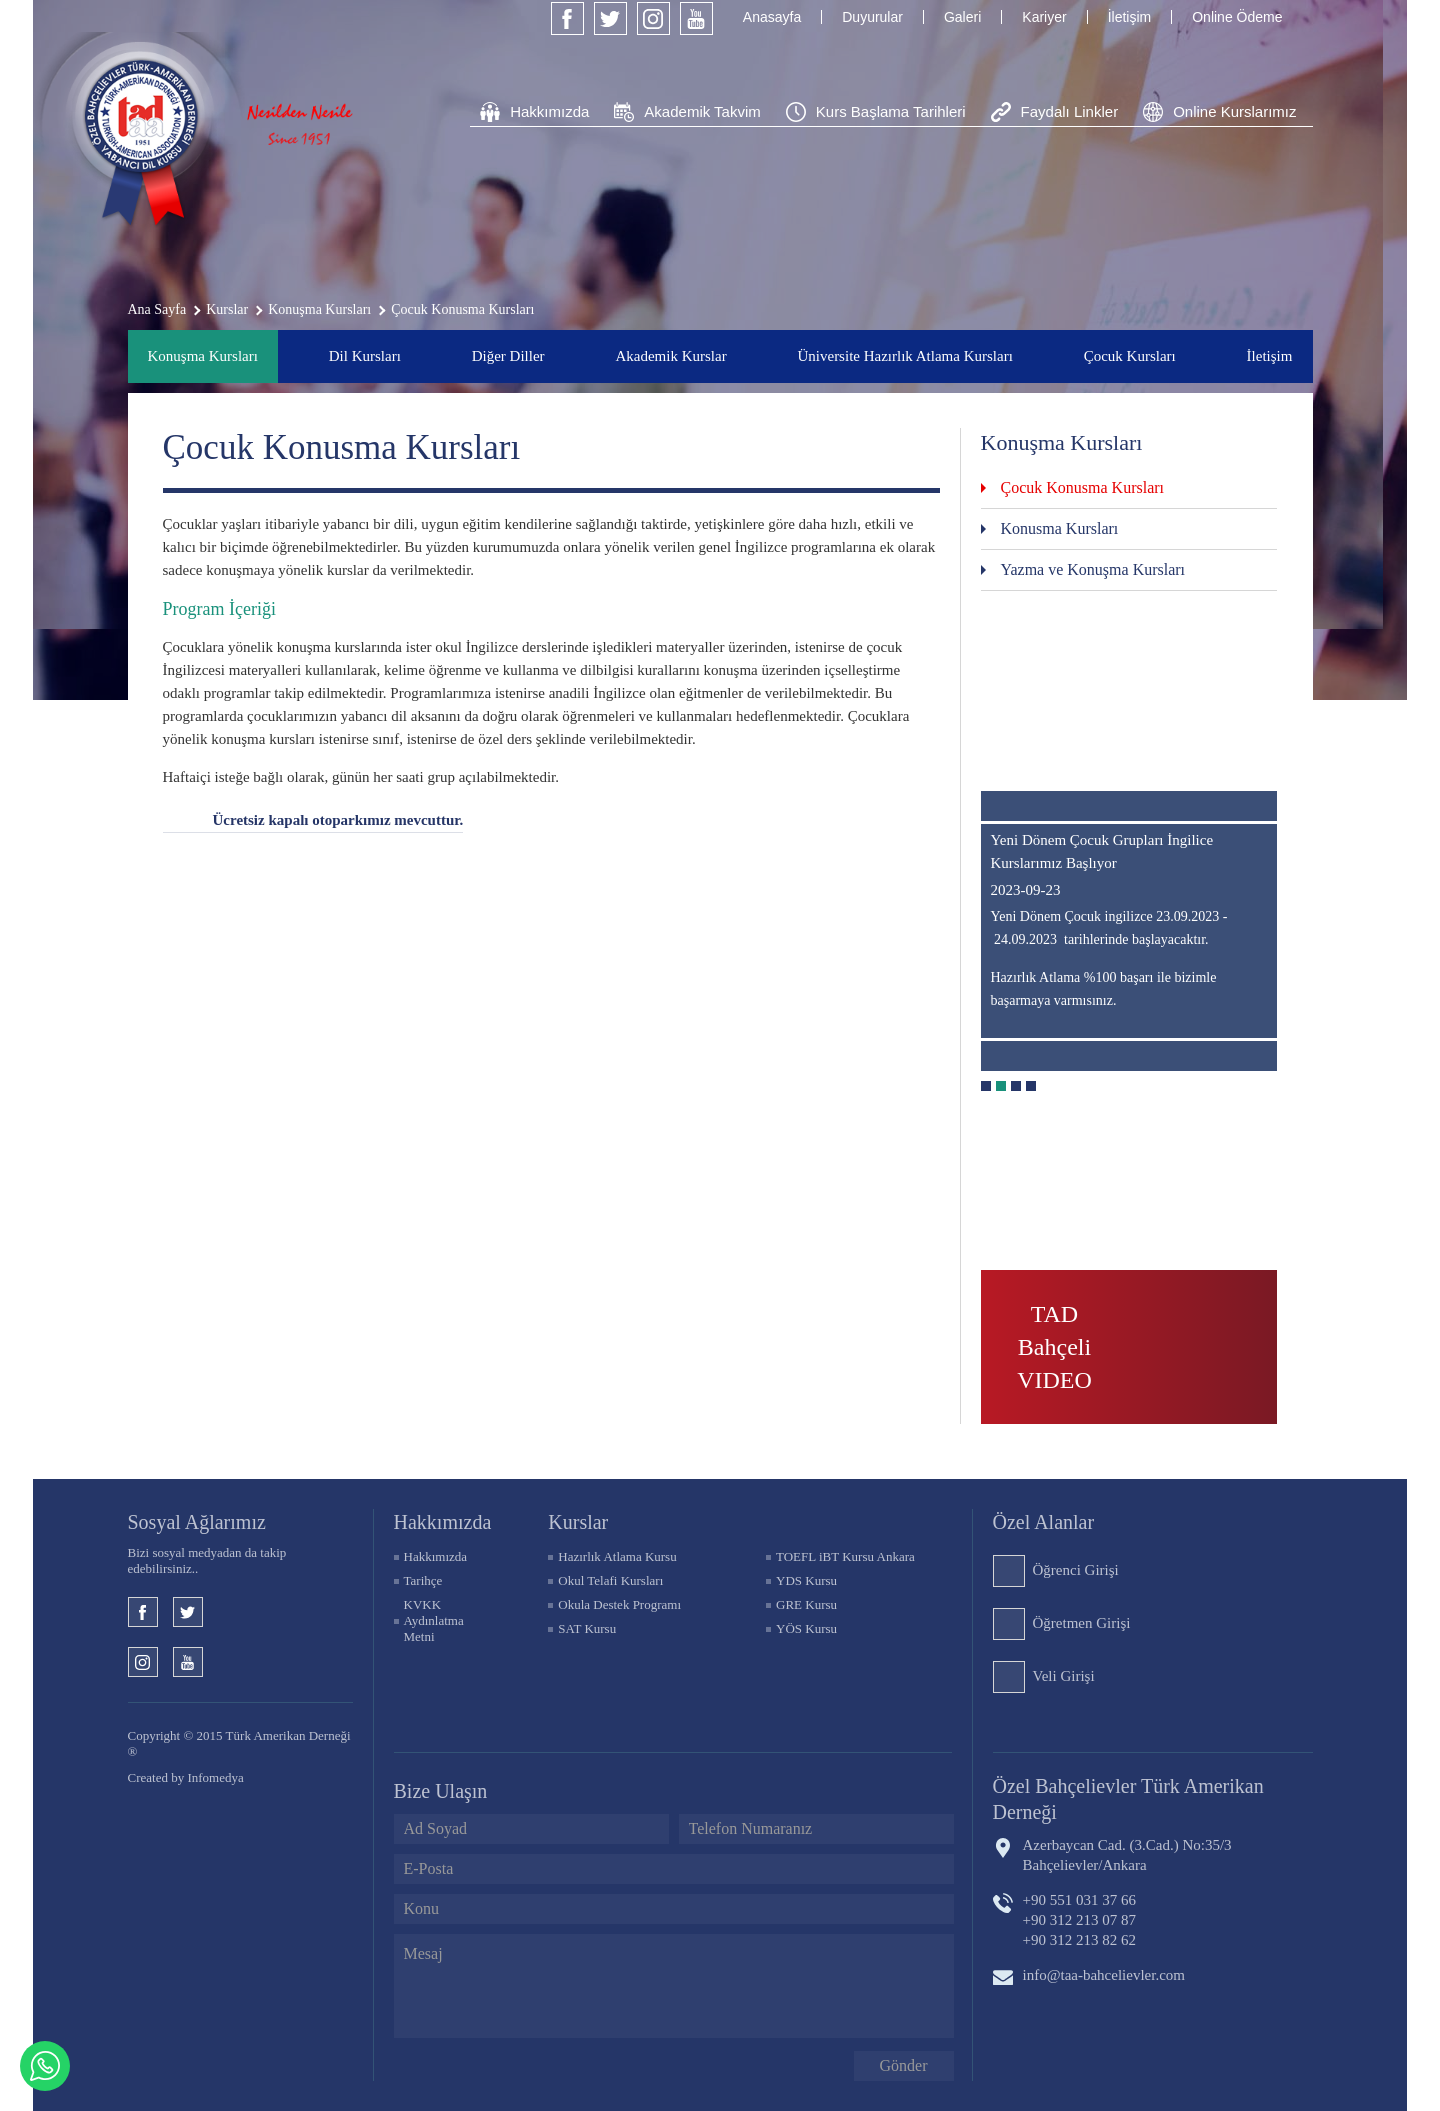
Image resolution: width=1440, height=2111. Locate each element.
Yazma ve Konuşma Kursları (1093, 569)
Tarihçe (423, 1580)
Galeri (962, 17)
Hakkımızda (549, 111)
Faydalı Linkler (1070, 111)
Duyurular (872, 17)
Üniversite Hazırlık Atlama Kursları (904, 356)
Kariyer (1044, 17)
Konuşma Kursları (203, 356)
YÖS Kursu (806, 1628)
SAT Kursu (587, 1628)
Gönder (904, 2065)
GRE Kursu (806, 1604)
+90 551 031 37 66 (1079, 1900)
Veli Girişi (1064, 1676)
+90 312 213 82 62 (1079, 1940)
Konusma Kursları (1060, 528)
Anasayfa (772, 17)
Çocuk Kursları (1130, 356)
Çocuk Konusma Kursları (1083, 487)
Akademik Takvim (702, 111)
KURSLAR (578, 1522)
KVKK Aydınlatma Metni (434, 1620)
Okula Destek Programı (619, 1604)
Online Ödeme (1237, 17)
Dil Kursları (365, 356)
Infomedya (215, 1777)
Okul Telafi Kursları (610, 1580)
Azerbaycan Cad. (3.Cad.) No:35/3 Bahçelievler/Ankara (1127, 1855)
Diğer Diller (508, 356)
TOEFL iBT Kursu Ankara (845, 1556)
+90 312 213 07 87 (1079, 1920)
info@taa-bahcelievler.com (1104, 1975)
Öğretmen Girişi (1082, 1623)
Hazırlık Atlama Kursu (617, 1556)
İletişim (1130, 17)
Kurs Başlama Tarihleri (891, 111)
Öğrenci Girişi (1076, 1570)
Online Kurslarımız (1234, 111)
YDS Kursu (806, 1580)
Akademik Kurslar (670, 356)
